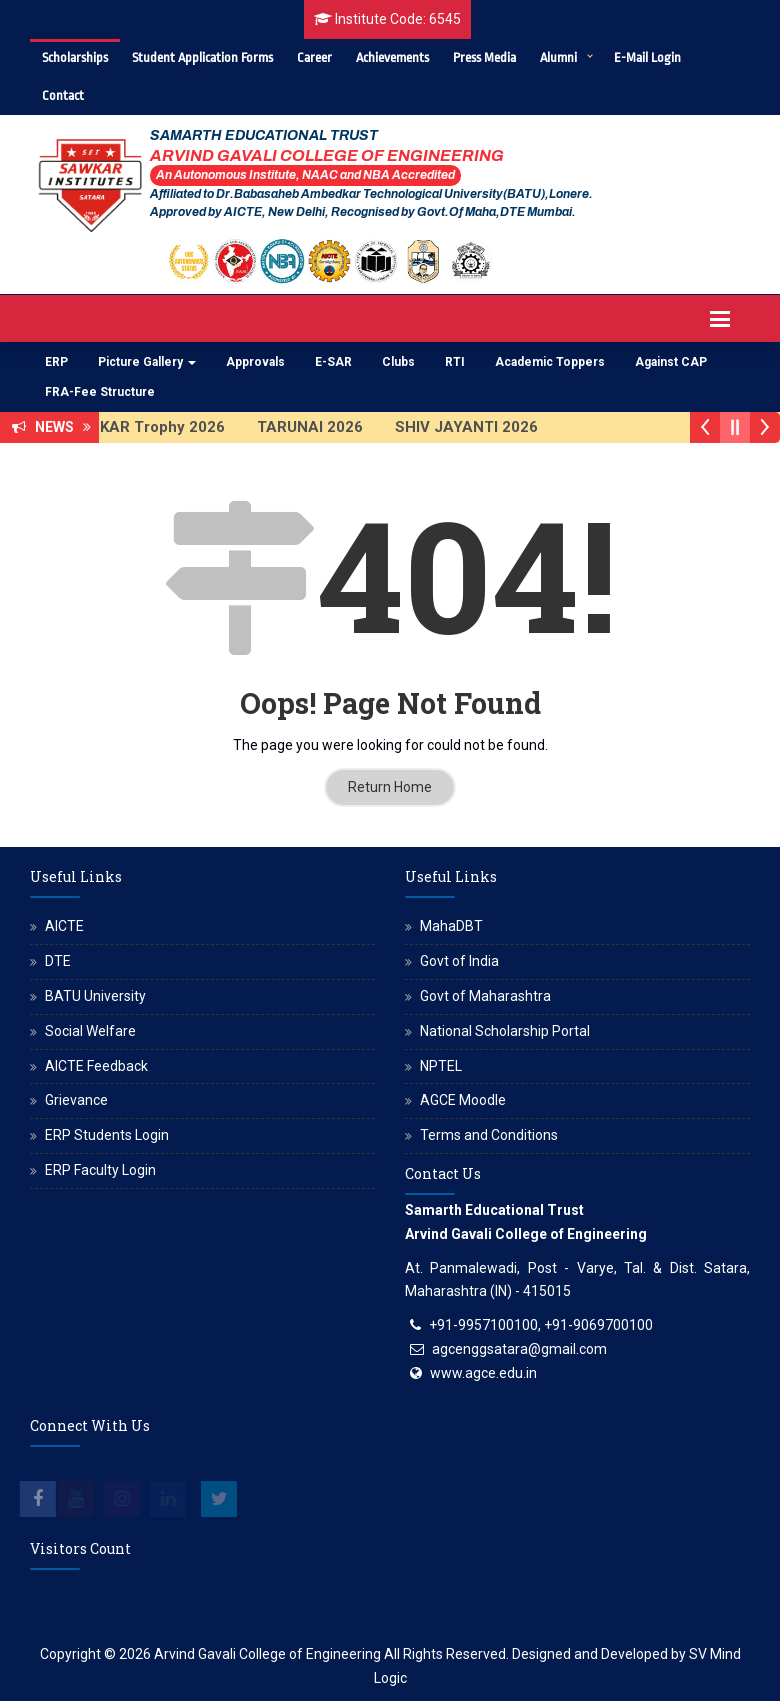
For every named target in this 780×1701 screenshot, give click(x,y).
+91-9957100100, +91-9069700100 (541, 1325)
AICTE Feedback (96, 1066)
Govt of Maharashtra (485, 996)
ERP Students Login (107, 1135)
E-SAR (333, 362)
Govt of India (459, 961)
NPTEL (441, 1066)
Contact (63, 95)
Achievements (392, 57)
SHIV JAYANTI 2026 (478, 427)
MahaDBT (451, 926)
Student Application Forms (202, 57)
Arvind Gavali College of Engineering (267, 1654)
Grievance (76, 1100)
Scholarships (75, 57)
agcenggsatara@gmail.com (519, 1349)
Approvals (255, 362)
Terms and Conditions (489, 1135)
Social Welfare (90, 1031)
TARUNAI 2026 (322, 427)
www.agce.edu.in (483, 1373)
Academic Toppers (550, 362)
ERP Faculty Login (100, 1170)
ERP (56, 362)
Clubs (398, 362)
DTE (58, 961)
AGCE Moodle (463, 1100)
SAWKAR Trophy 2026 (157, 427)
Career (314, 57)
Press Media (484, 57)
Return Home (390, 787)
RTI (455, 362)
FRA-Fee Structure (100, 392)
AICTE (64, 926)
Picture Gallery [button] (147, 362)
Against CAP (671, 362)
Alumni (558, 57)
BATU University (95, 996)
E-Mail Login (647, 57)
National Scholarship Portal (505, 1031)
